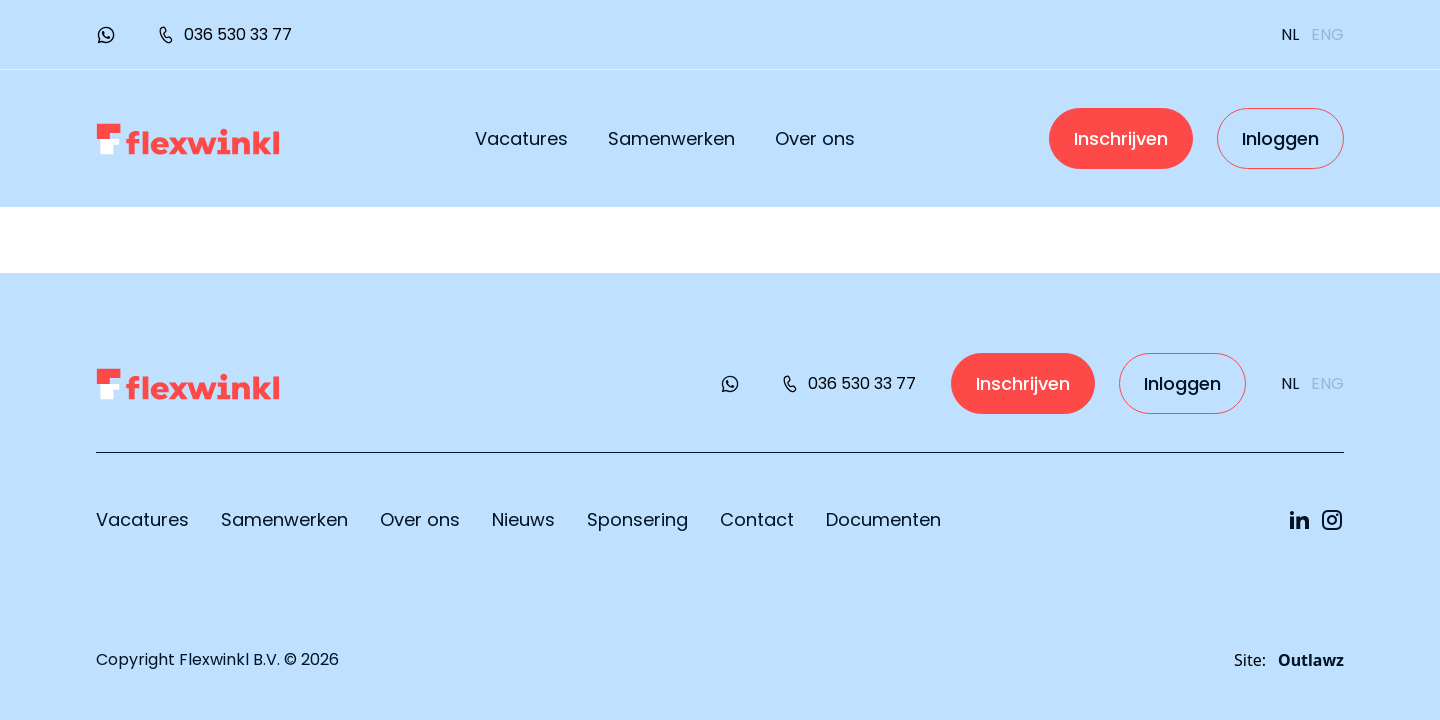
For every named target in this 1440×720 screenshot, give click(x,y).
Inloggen (1280, 138)
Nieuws (523, 519)
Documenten (883, 519)
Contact (757, 519)
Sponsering (637, 519)
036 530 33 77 (224, 34)
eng (1327, 34)
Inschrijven (1121, 138)
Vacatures (521, 138)
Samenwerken (671, 138)
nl (1290, 34)
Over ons (815, 138)
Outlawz (1311, 660)
